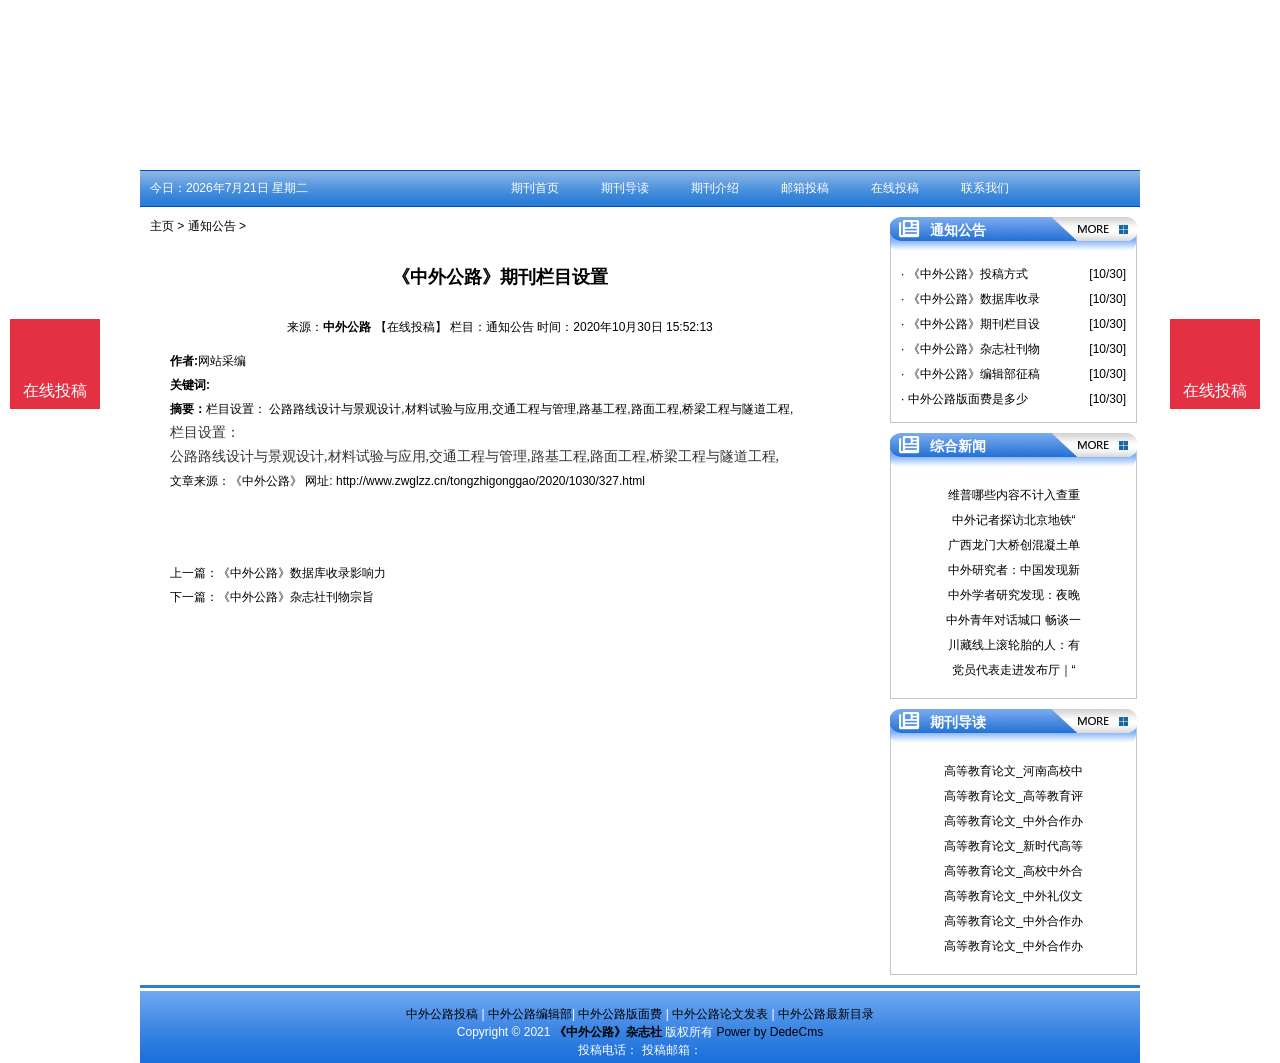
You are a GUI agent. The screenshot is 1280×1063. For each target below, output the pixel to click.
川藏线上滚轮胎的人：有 (1014, 645)
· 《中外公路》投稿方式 (964, 274)
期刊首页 (535, 188)
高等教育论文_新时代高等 (1013, 846)
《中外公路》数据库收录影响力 (302, 573)
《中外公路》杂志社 (608, 1032)
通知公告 (212, 226)
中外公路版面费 (620, 1014)
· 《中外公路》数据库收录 (970, 299)
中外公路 (347, 327)
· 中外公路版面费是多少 (964, 399)
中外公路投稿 (442, 1014)
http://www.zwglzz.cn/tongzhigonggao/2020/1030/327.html (490, 481)
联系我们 (985, 188)
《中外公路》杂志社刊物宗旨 (296, 597)
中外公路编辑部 (530, 1014)
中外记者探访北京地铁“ (1014, 520)
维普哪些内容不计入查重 (1014, 495)
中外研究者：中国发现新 (1014, 570)
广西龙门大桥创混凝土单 (1014, 545)
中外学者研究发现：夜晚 (1014, 595)
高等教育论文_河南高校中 (1013, 771)
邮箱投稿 (805, 188)
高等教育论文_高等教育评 (1013, 796)
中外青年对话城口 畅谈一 (1013, 620)
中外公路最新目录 (826, 1014)
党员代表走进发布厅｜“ (1014, 670)
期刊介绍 (715, 188)
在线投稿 (895, 188)
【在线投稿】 (411, 327)
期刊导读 (625, 188)
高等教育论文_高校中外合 (1013, 871)
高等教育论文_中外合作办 (1013, 821)
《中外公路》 (266, 481)
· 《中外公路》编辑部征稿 (970, 374)
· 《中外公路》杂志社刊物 (970, 349)
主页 (162, 226)
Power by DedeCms (769, 1032)
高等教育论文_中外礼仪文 (1013, 896)
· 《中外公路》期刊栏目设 (970, 324)
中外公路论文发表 (720, 1014)
